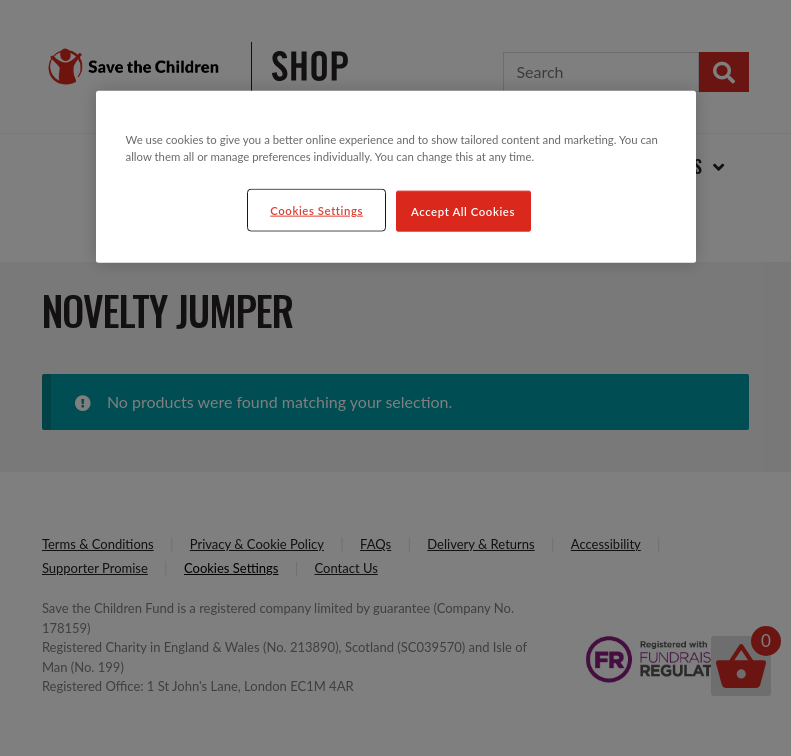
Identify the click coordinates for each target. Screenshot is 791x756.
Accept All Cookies (463, 210)
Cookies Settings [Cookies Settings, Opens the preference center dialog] (316, 209)
